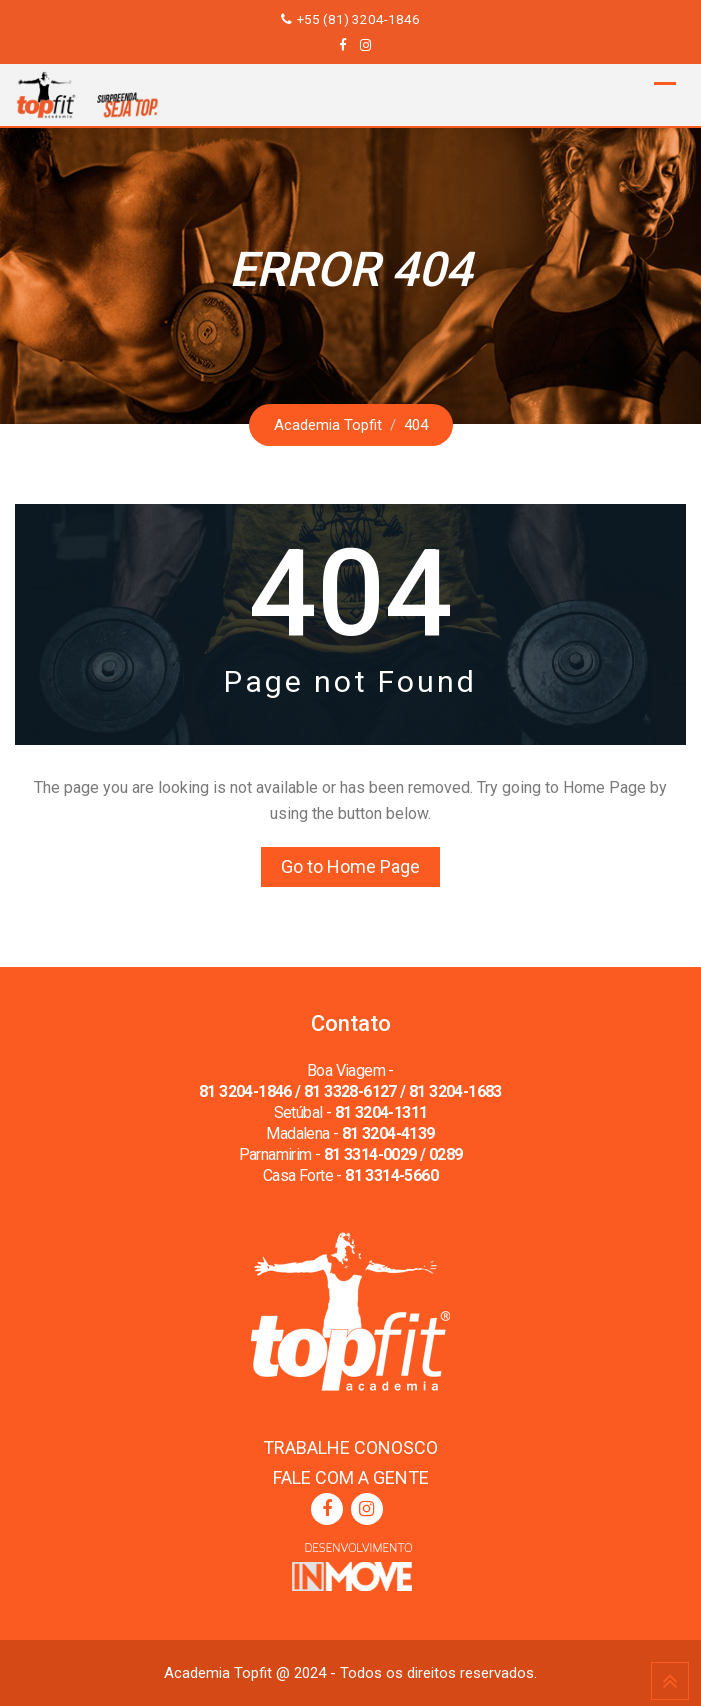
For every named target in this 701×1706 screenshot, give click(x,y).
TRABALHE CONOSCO (350, 1447)
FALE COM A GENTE (351, 1477)
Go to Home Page (350, 866)
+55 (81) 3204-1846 (358, 19)
